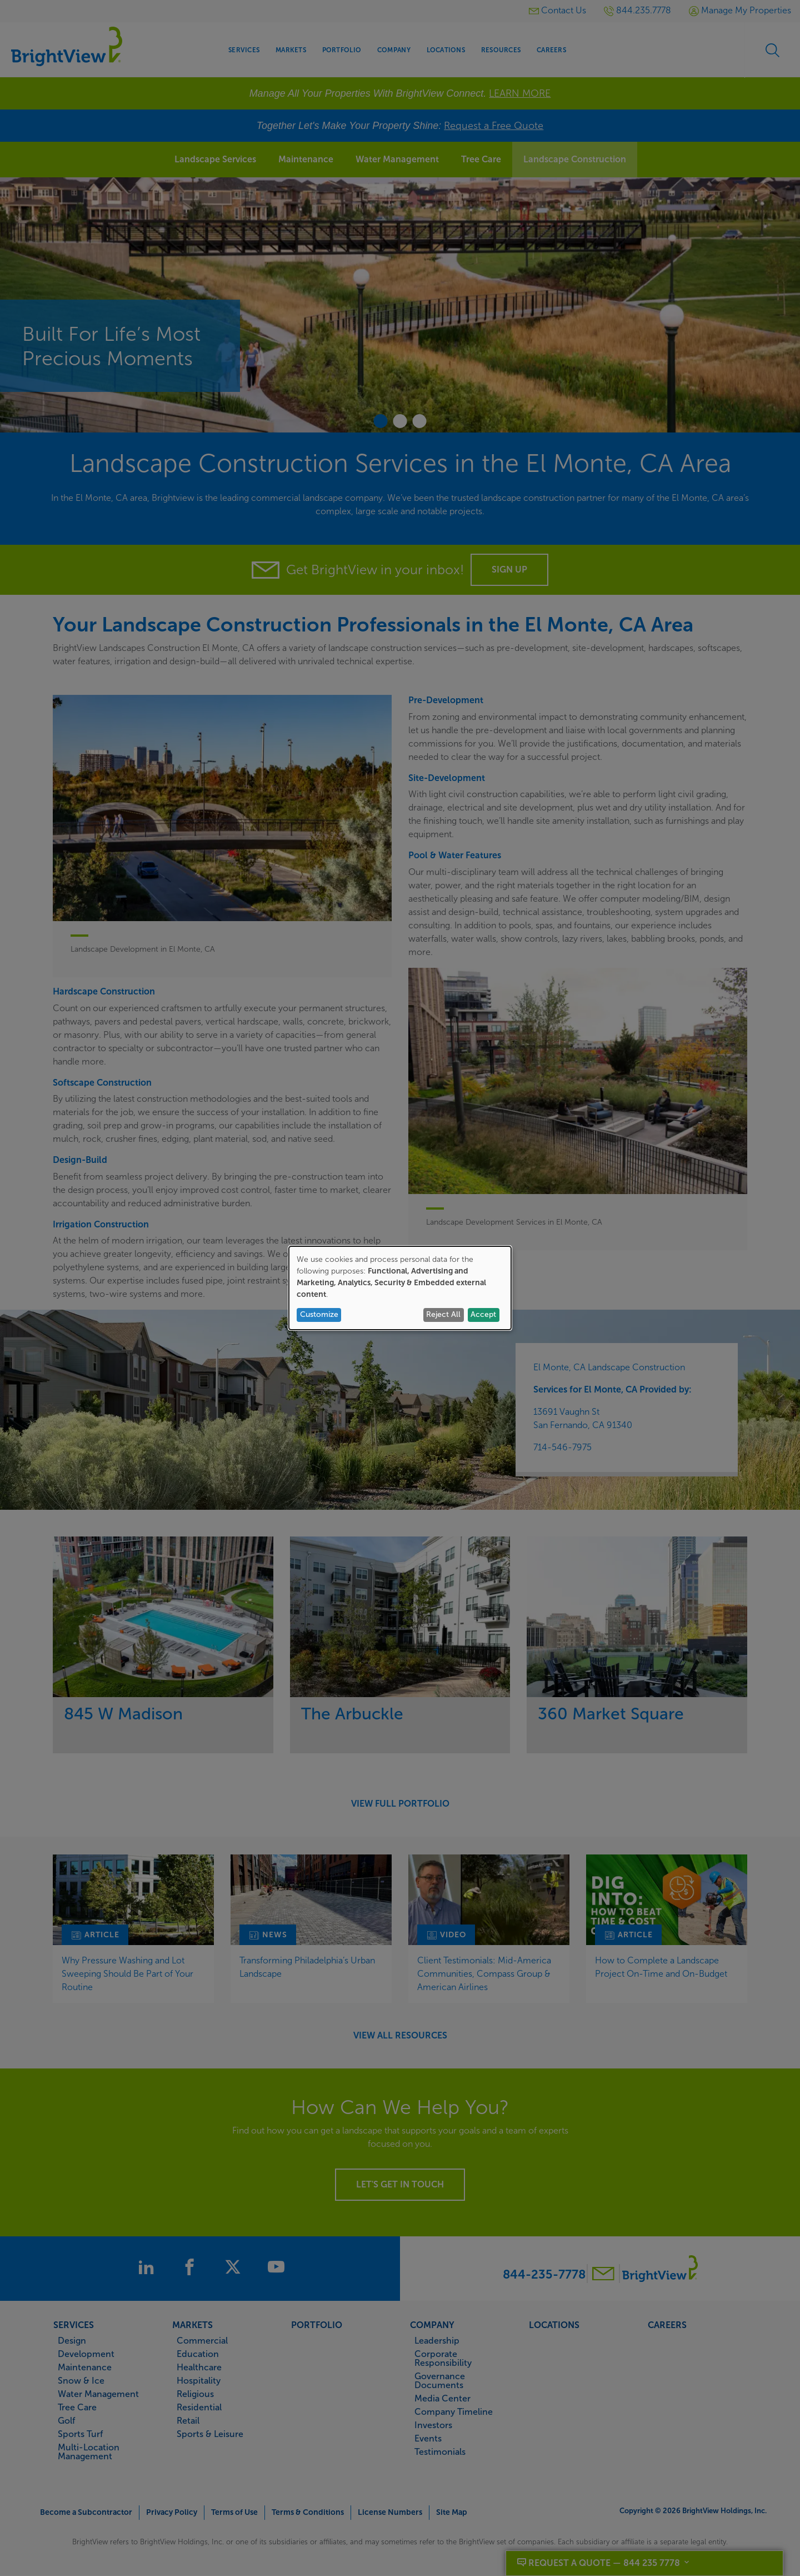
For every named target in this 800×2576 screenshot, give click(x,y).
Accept (483, 1314)
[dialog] (400, 1288)
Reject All (443, 1314)
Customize (319, 1314)
